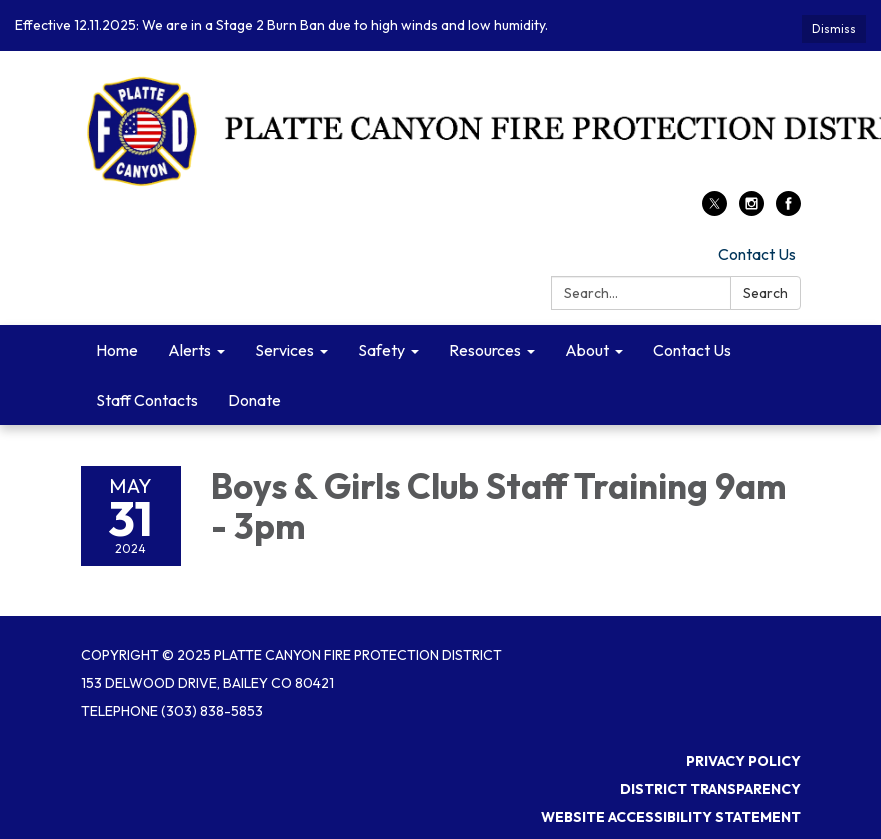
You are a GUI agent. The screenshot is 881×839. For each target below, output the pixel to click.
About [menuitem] (587, 350)
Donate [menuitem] (254, 400)
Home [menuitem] (117, 350)
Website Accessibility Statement (671, 817)
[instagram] (751, 210)
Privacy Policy (743, 761)
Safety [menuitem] (381, 350)
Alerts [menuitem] (189, 350)
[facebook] (788, 210)
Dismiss (834, 28)
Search (765, 293)
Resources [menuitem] (485, 350)
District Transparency (710, 789)
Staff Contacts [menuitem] (147, 400)
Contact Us (757, 254)
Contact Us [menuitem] (692, 350)
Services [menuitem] (284, 350)
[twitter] (714, 210)
